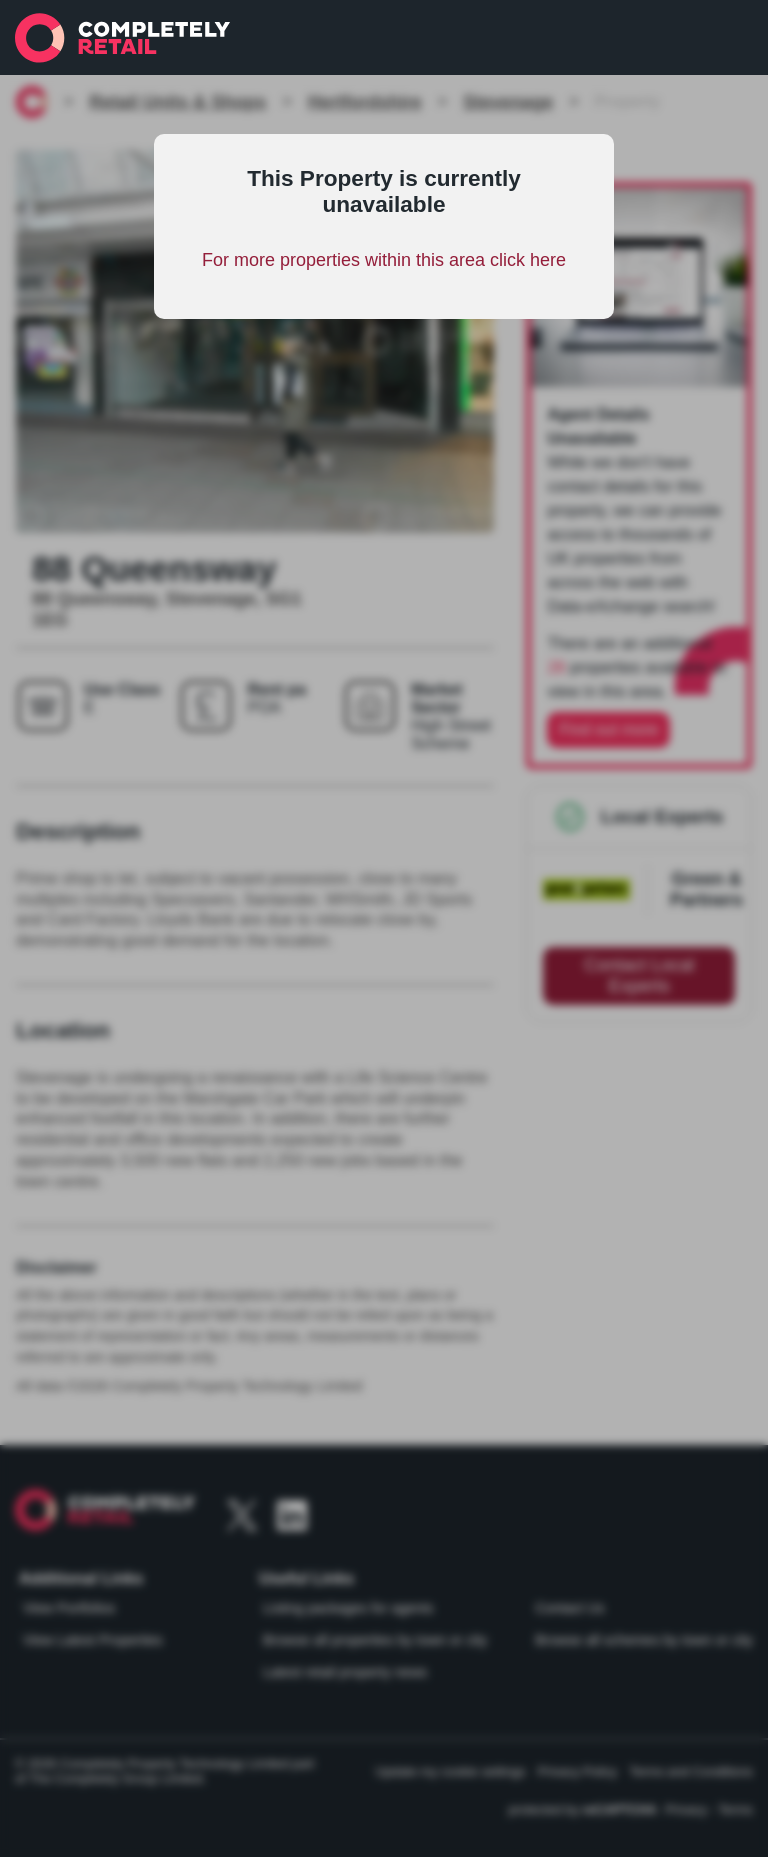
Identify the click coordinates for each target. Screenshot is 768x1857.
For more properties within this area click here (384, 260)
